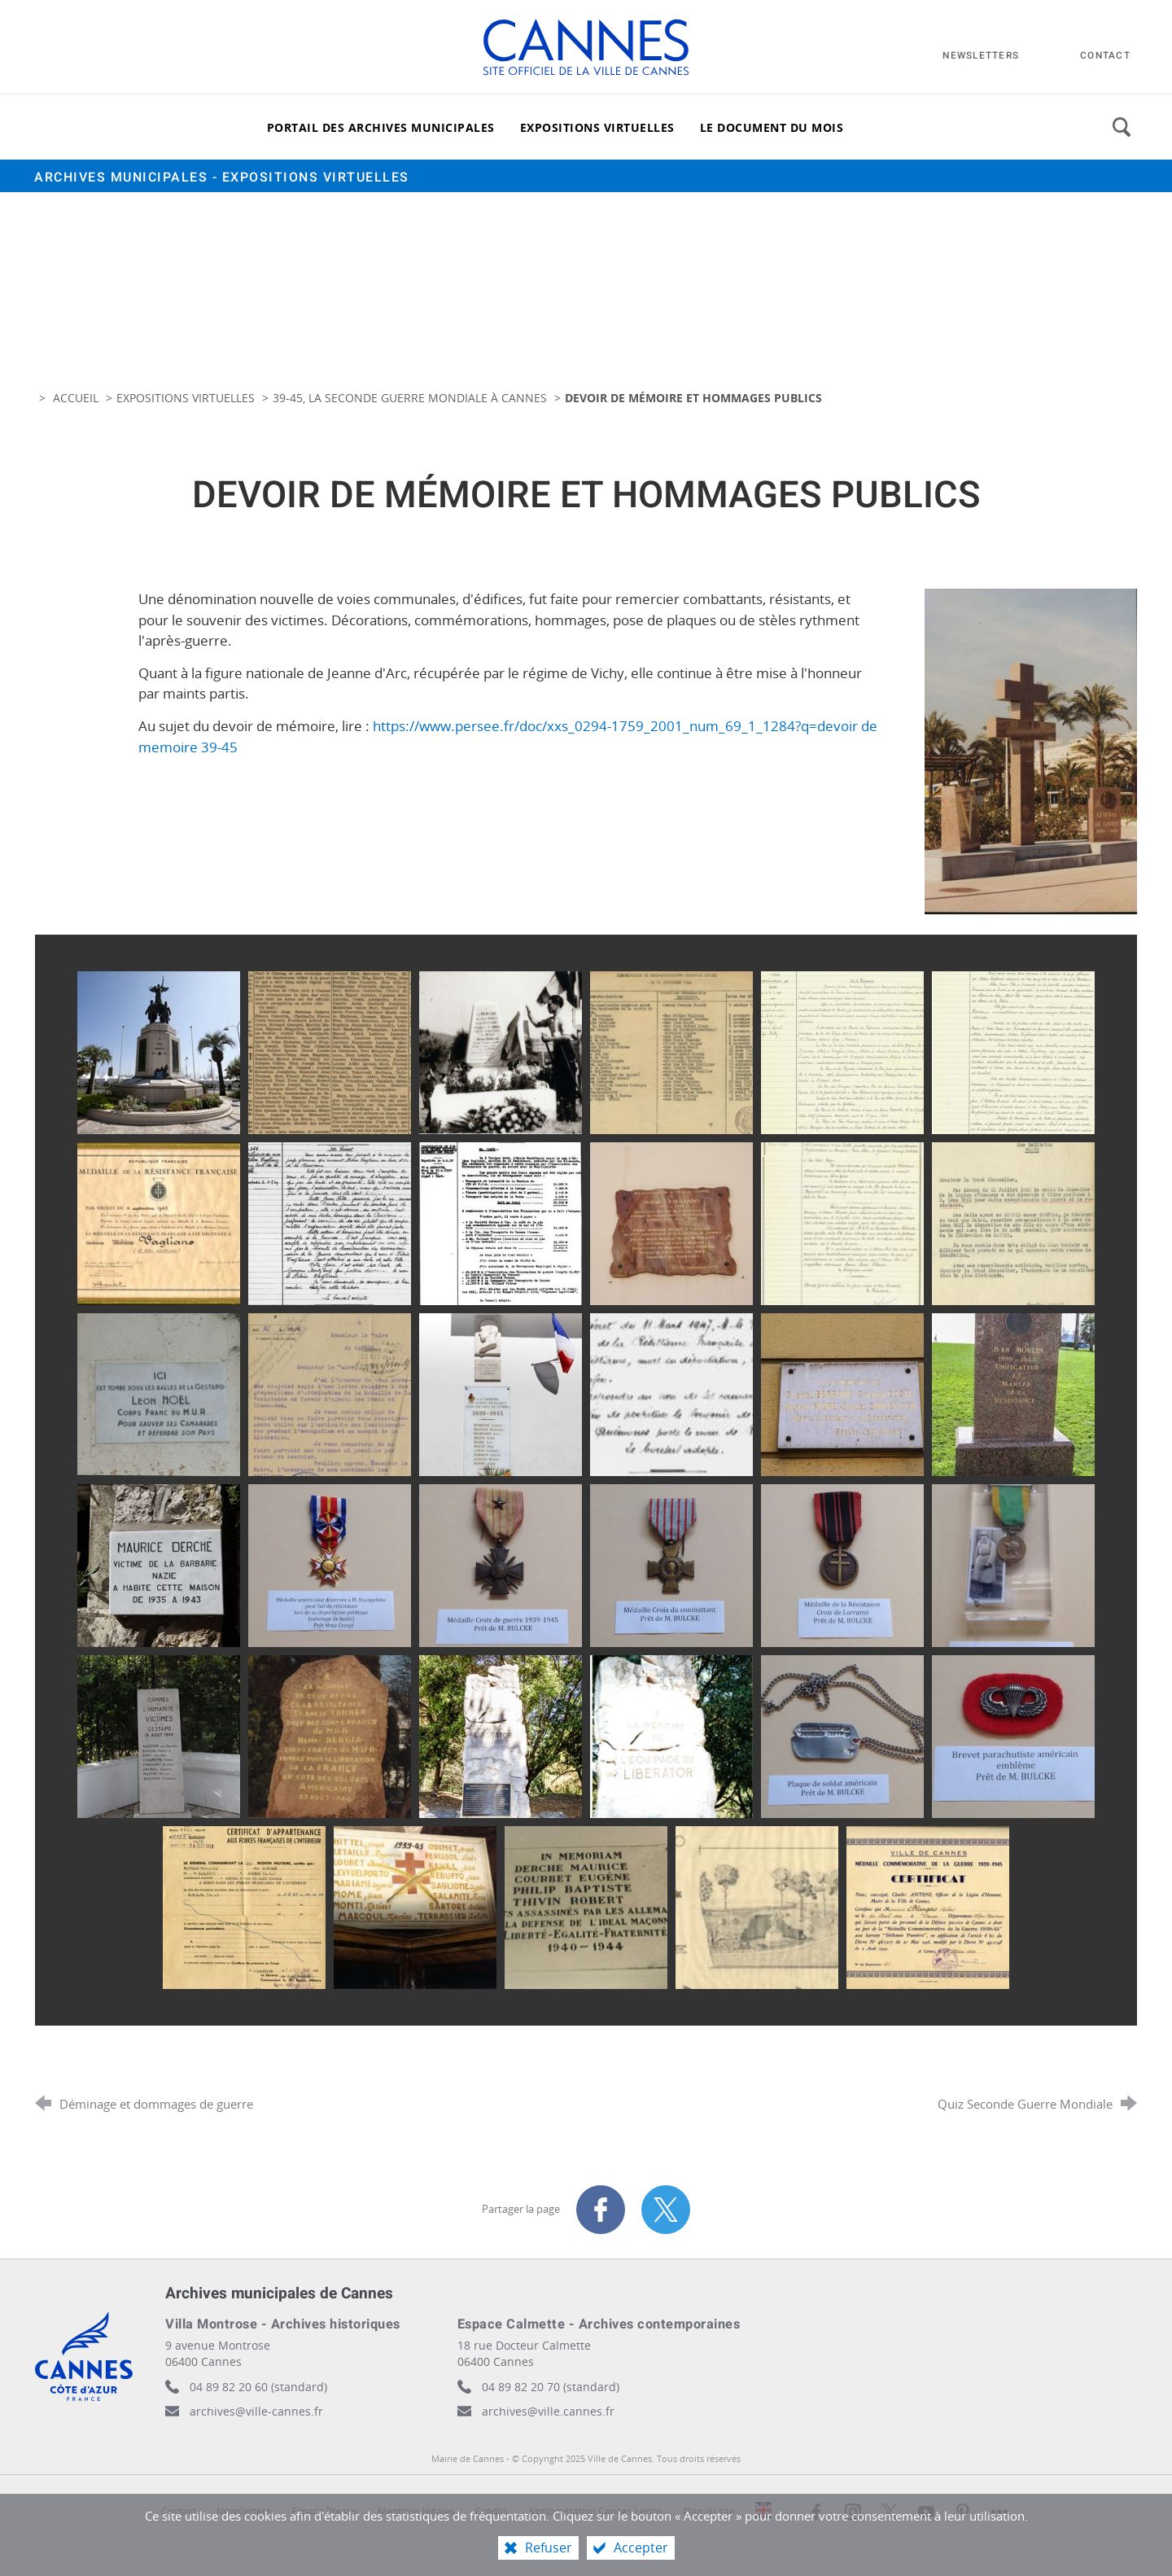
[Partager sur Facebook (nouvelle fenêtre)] (600, 2209)
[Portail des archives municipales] (380, 127)
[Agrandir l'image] (1031, 750)
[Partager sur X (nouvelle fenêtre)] (665, 2209)
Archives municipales (221, 177)
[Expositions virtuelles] (597, 127)
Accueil (77, 397)
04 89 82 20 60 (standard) (258, 2386)
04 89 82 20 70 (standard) (550, 2386)
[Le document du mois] (772, 127)
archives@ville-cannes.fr (256, 2411)
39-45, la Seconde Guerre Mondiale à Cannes (410, 397)
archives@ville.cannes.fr (548, 2411)
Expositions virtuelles (185, 397)
